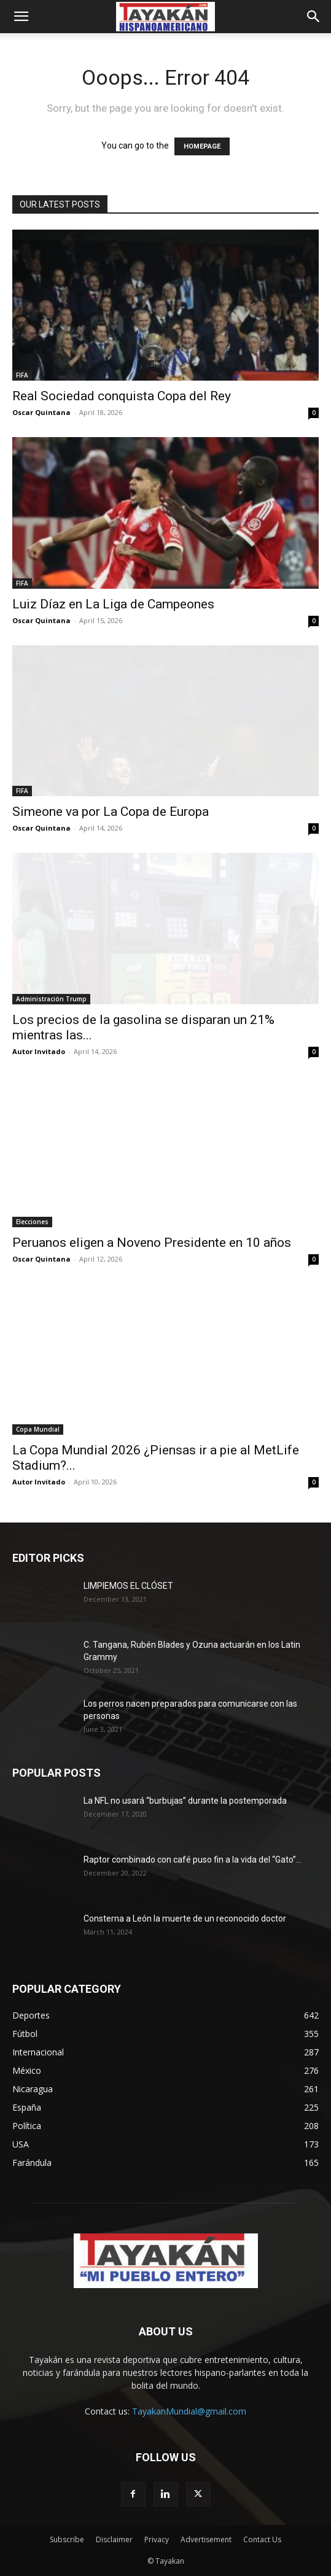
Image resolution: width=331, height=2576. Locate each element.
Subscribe (67, 2539)
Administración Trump (51, 999)
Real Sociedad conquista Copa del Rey (121, 396)
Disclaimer (114, 2539)
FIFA (22, 375)
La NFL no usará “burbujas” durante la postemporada (185, 1801)
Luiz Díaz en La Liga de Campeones (113, 604)
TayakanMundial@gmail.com (189, 2411)
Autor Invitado (38, 1051)
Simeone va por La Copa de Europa (110, 811)
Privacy (156, 2539)
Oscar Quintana (41, 412)
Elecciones (32, 1221)
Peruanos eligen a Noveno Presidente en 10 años (151, 1242)
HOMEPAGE (202, 146)
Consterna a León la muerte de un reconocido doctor (185, 1918)
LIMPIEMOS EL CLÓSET (128, 1586)
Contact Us (262, 2539)
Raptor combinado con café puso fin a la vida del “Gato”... (193, 1859)
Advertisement (206, 2539)
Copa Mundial (38, 1429)
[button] (21, 16)
